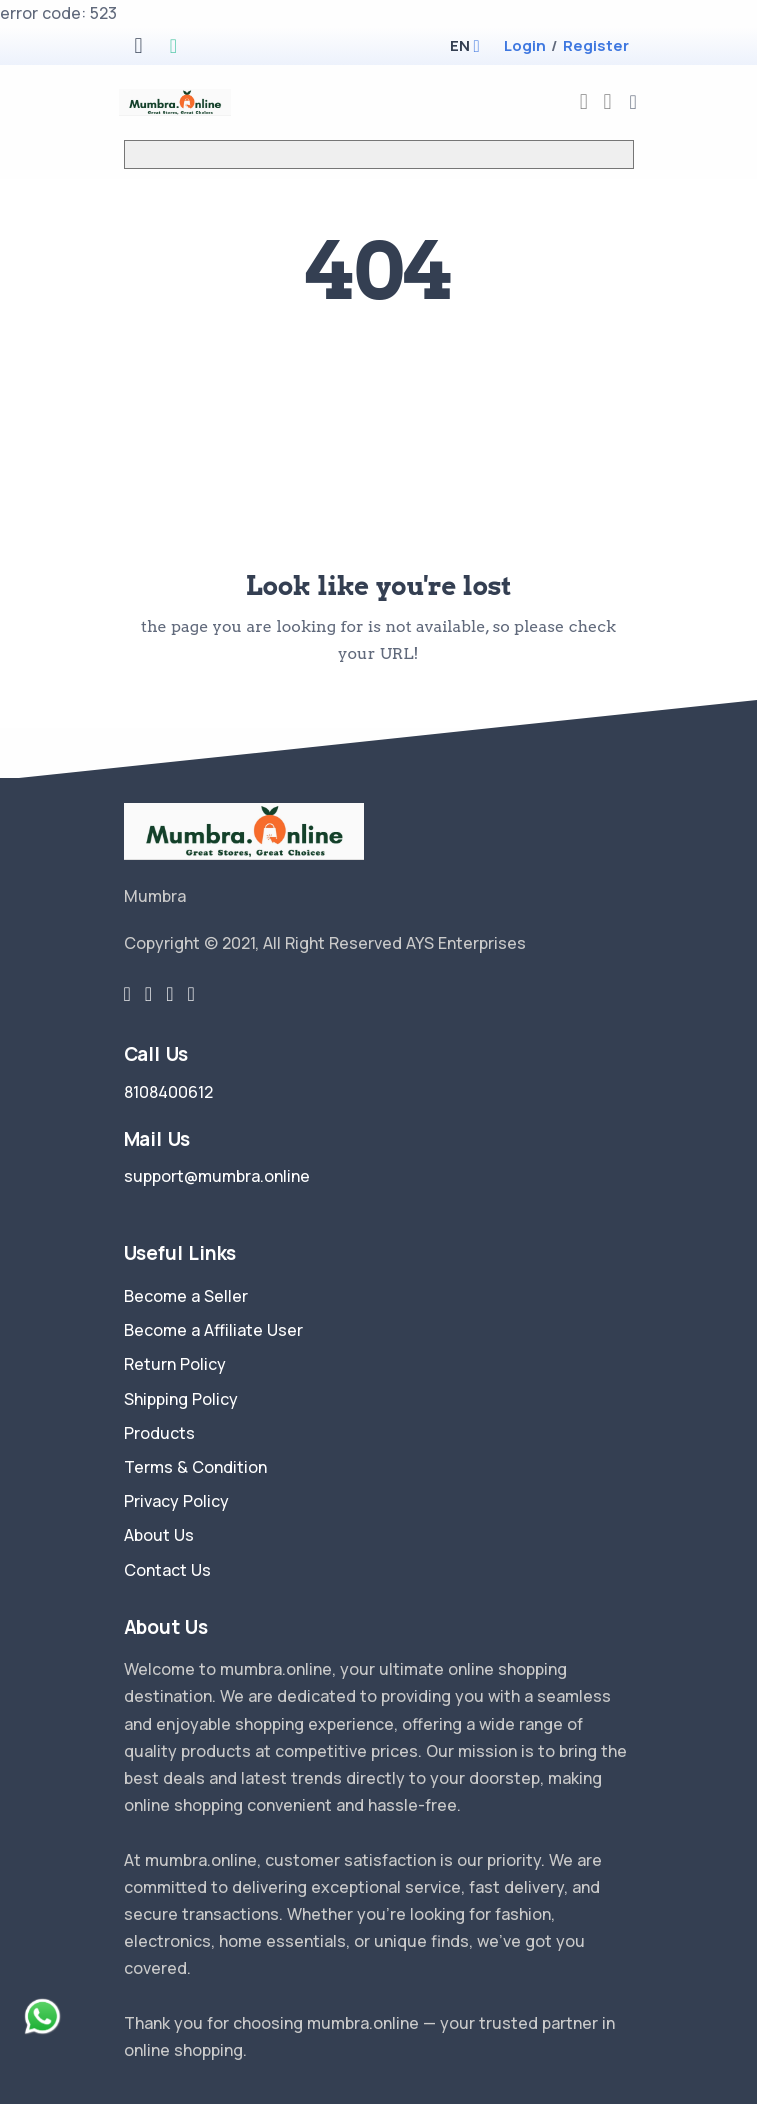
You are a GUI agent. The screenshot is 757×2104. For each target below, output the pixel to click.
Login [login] (525, 45)
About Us (159, 1535)
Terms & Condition (195, 1467)
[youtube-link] (190, 994)
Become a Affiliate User (213, 1330)
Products (159, 1433)
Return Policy (175, 1364)
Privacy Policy (176, 1501)
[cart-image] (608, 101)
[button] (459, 45)
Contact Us (167, 1570)
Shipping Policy (181, 1399)
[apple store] (138, 47)
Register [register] (596, 45)
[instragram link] (169, 994)
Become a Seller (186, 1296)
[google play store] (173, 47)
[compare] (584, 101)
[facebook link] (148, 994)
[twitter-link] (127, 994)
